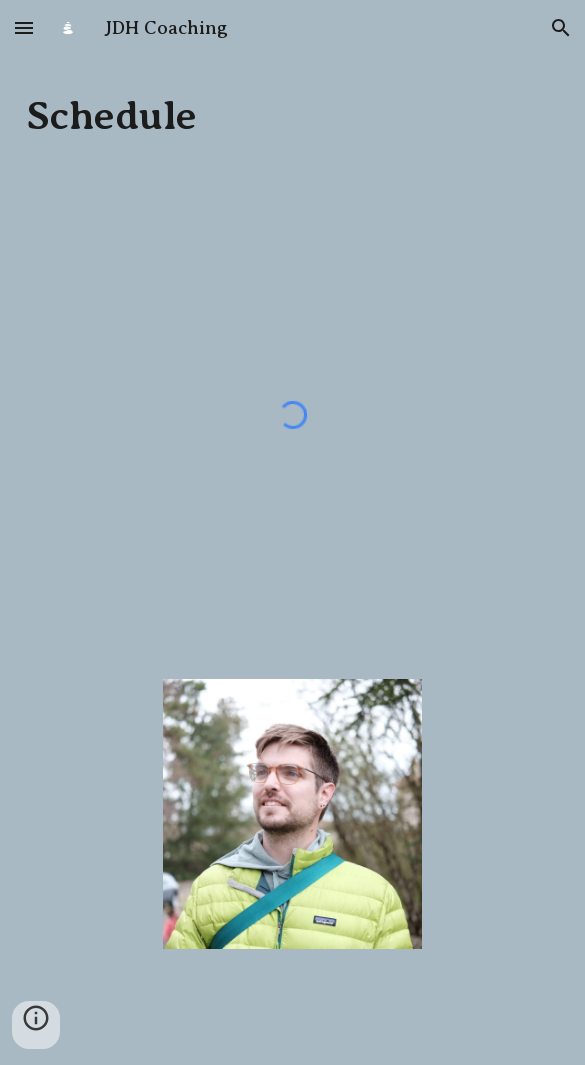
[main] (292, 115)
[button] (24, 27)
